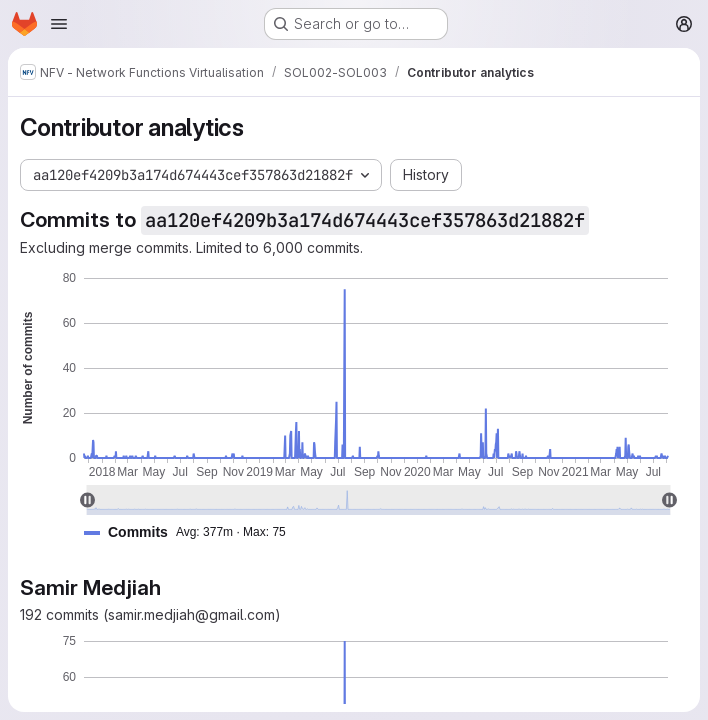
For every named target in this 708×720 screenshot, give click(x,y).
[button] (193, 532)
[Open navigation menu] (59, 24)
